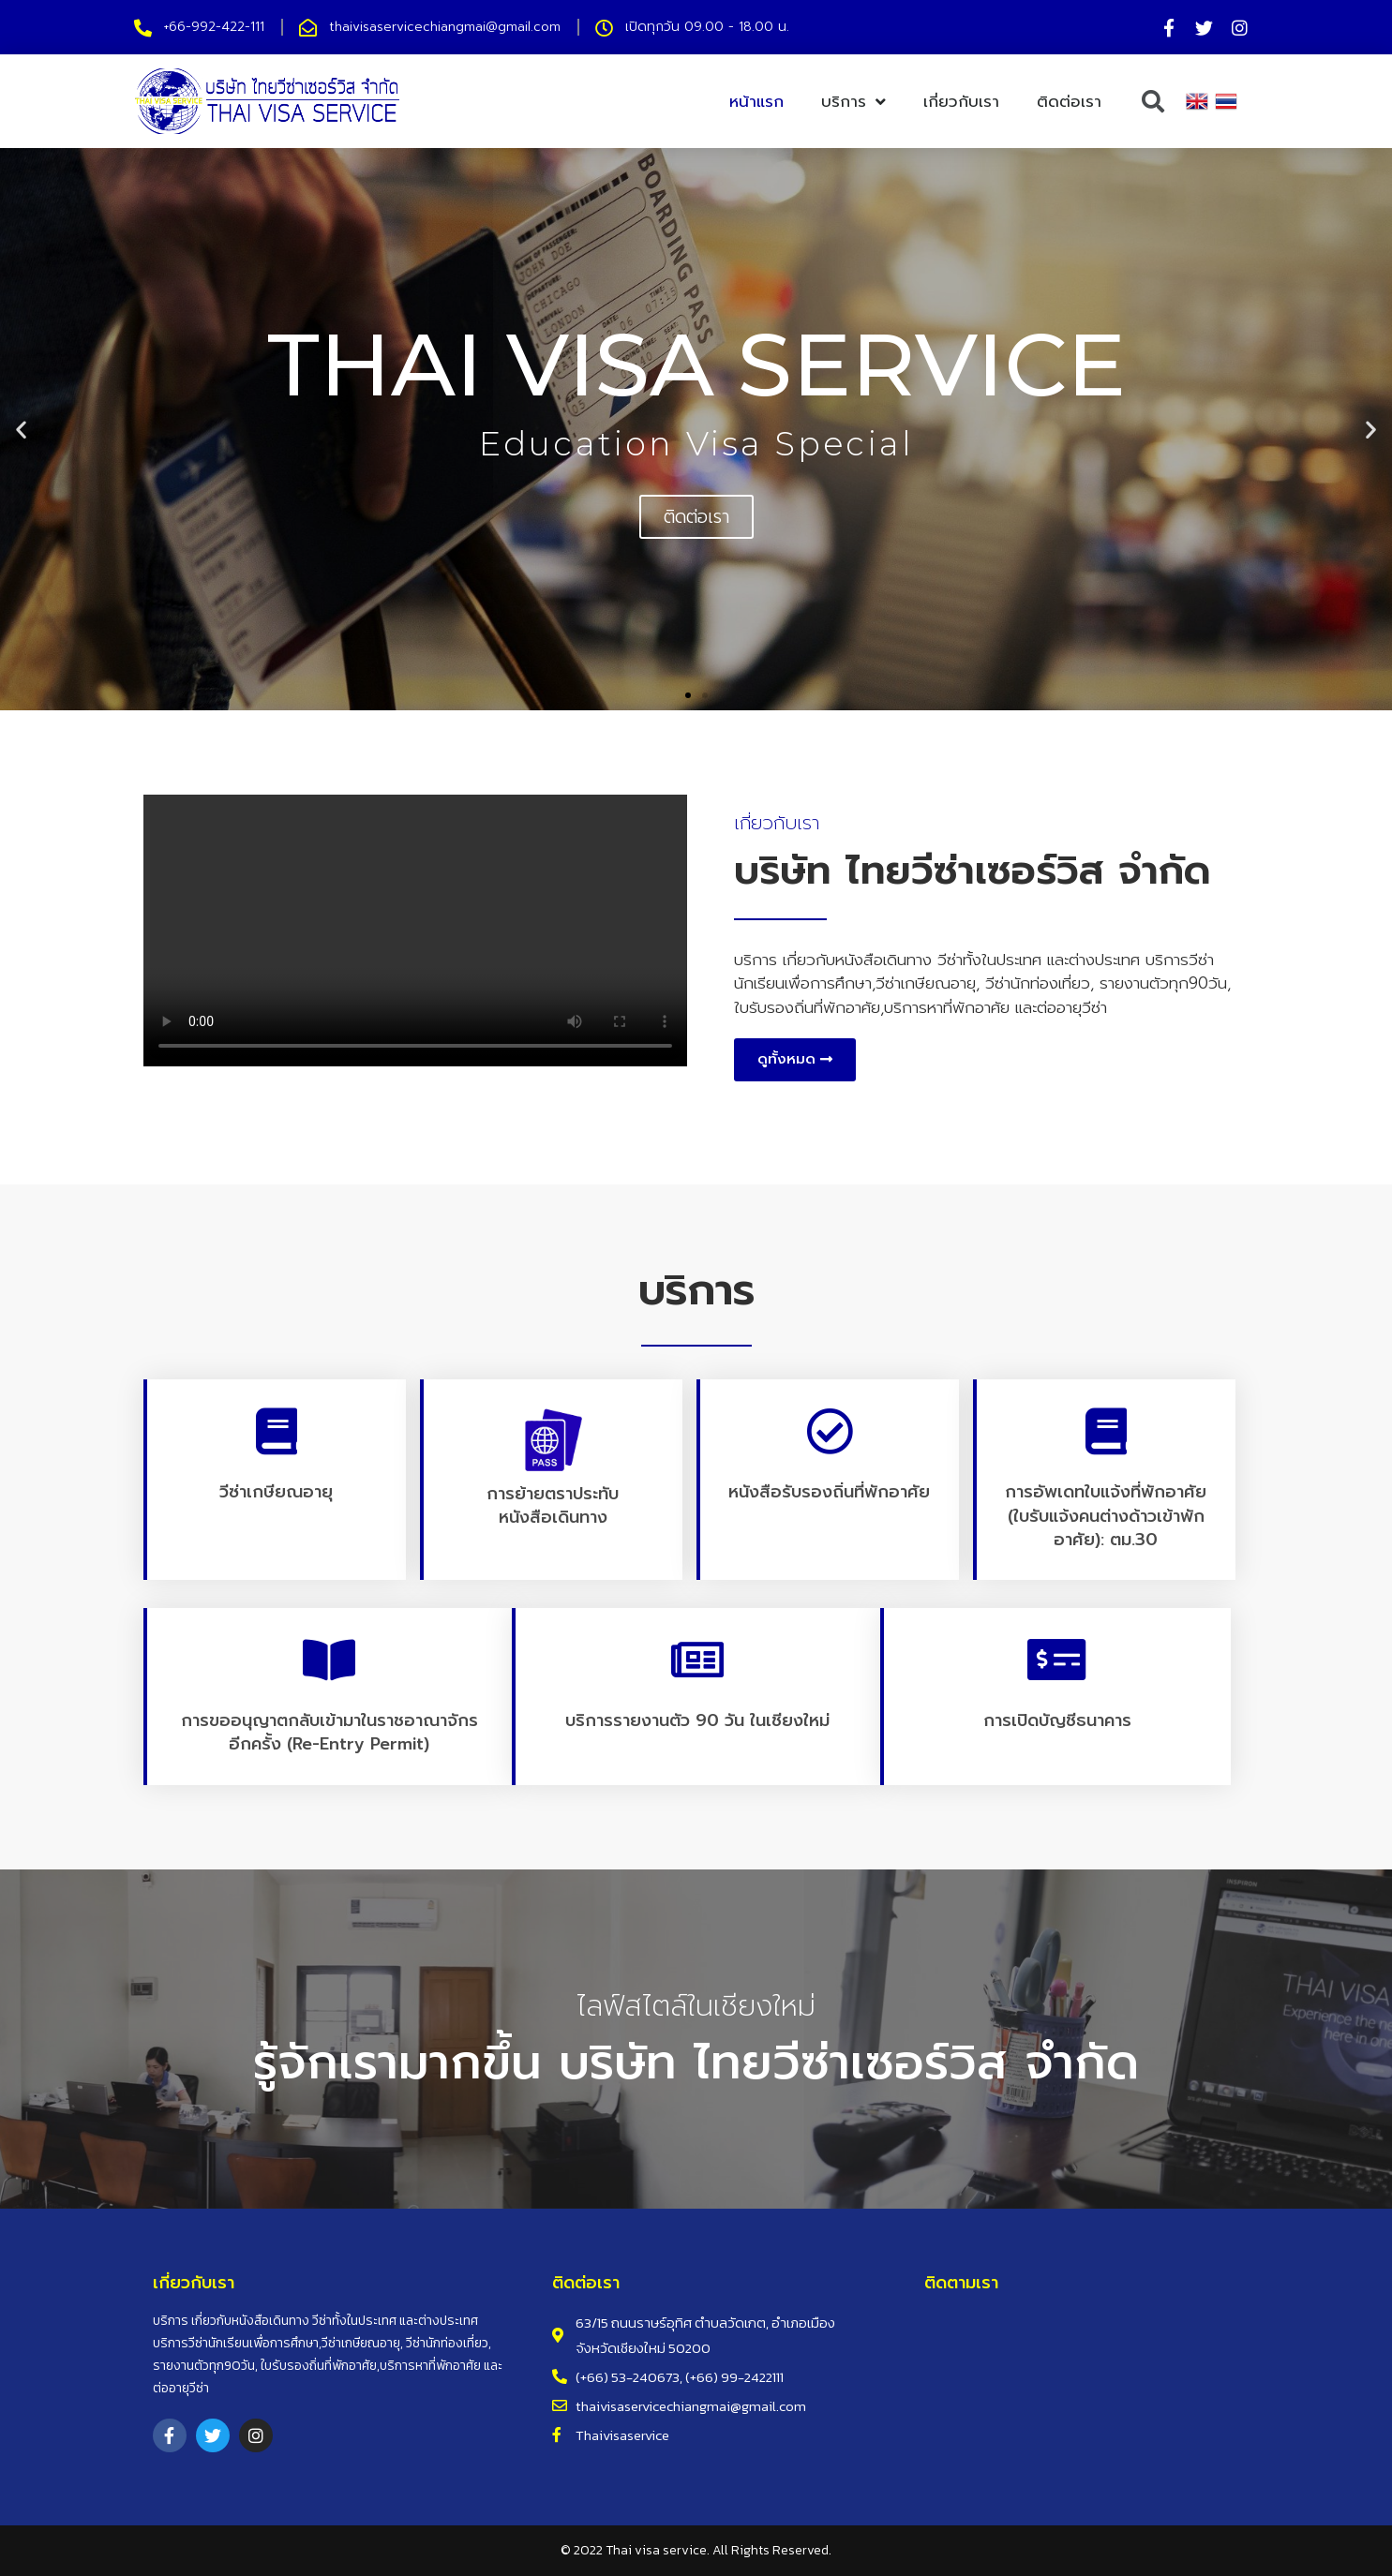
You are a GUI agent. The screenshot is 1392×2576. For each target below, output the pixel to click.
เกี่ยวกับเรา (961, 101)
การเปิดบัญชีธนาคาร (1057, 1720)
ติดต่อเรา (1069, 101)
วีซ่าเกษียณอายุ (276, 1492)
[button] (688, 695)
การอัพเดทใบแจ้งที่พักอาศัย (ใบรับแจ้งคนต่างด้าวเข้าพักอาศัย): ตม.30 (1105, 1515)
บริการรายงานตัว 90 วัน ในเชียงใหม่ (697, 1720)
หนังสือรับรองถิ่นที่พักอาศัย (829, 1492)
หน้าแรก (756, 101)
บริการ (853, 101)
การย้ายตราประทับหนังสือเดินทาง (552, 1505)
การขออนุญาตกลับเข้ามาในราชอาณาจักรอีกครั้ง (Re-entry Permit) (329, 1732)
